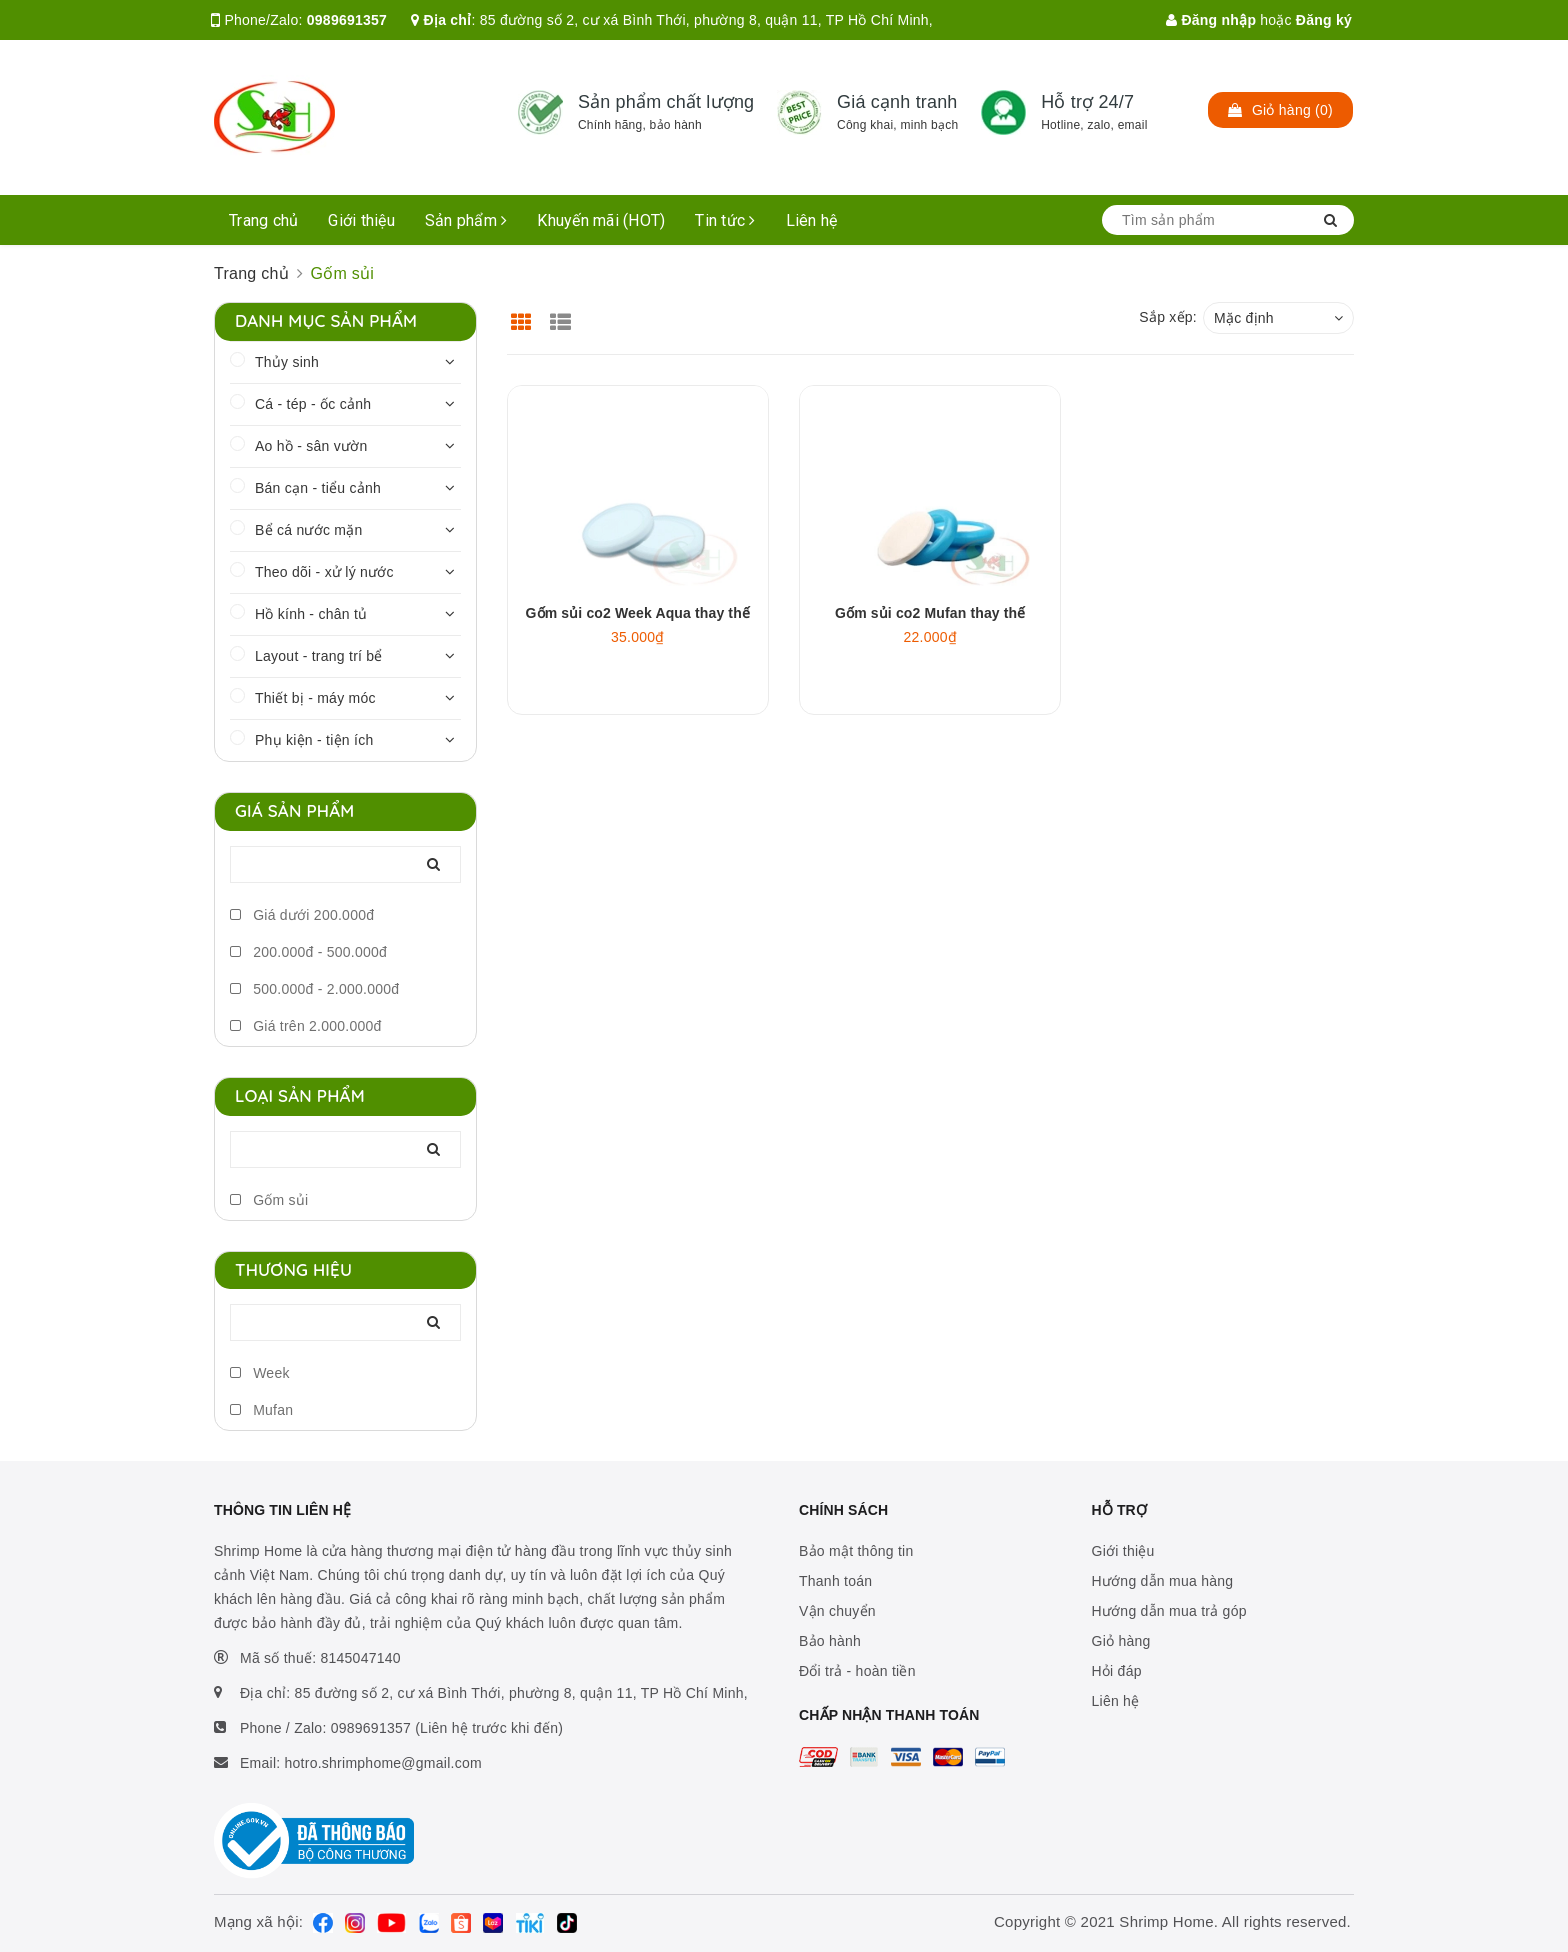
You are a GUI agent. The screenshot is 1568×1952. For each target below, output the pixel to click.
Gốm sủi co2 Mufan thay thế (930, 613)
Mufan (261, 1410)
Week (260, 1373)
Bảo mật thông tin (856, 1551)
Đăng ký (1324, 20)
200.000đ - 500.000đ (308, 952)
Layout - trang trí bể (319, 656)
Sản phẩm (466, 220)
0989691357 (347, 20)
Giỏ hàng (1121, 1641)
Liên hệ (812, 220)
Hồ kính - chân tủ (311, 614)
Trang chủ (263, 220)
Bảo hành (830, 1641)
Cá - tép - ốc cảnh (313, 404)
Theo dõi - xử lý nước (324, 572)
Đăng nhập (1211, 20)
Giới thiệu (361, 220)
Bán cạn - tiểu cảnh (318, 488)
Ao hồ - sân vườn (311, 446)
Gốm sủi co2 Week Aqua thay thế (638, 613)
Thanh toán (835, 1581)
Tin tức (725, 220)
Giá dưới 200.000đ (302, 915)
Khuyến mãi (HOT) (601, 220)
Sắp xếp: (1168, 317)
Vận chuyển (837, 1611)
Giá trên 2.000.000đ (306, 1026)
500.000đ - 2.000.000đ (314, 989)
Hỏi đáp (1117, 1671)
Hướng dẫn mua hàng (1163, 1581)
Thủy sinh (287, 362)
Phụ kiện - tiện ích (314, 740)
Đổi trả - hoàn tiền (857, 1671)
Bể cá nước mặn (309, 530)
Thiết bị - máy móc (315, 698)
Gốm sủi (269, 1200)
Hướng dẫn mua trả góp (1169, 1611)
